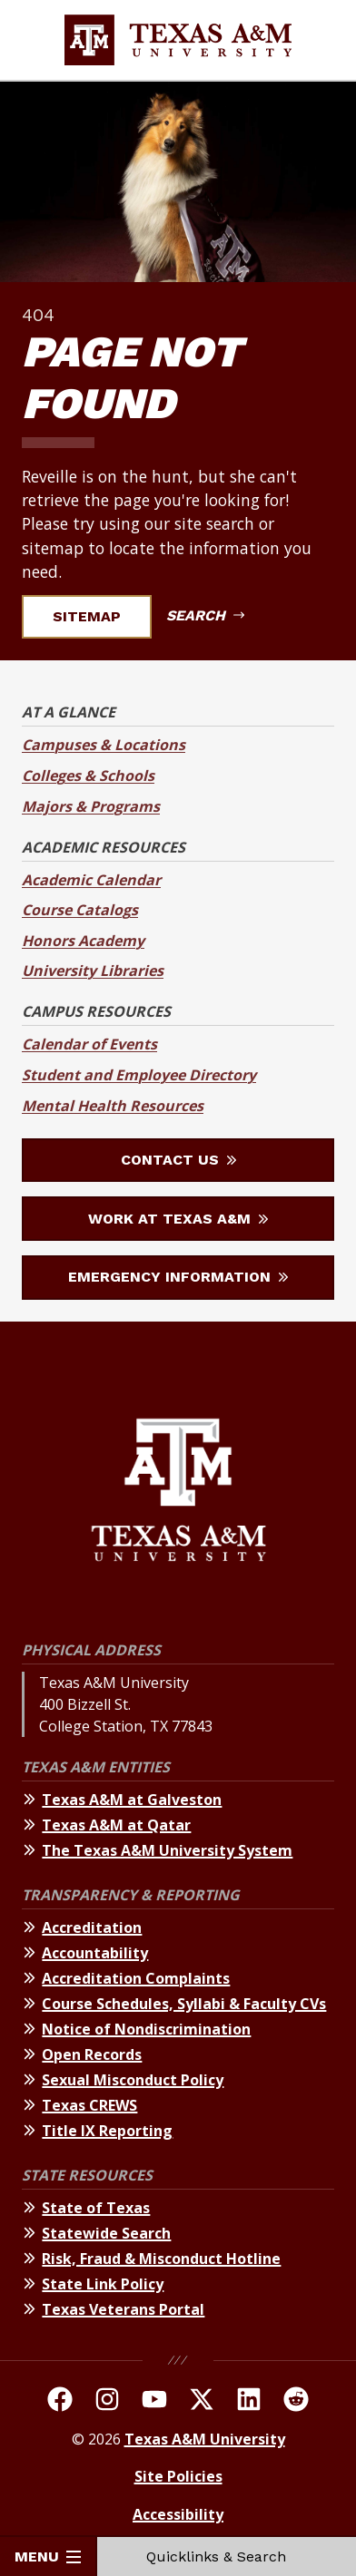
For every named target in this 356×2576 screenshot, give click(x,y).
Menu (48, 2556)
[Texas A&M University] (178, 1492)
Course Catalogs (80, 910)
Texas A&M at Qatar (116, 1825)
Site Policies (178, 2476)
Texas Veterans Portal (123, 2309)
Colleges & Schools (88, 775)
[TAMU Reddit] (296, 2402)
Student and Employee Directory (139, 1075)
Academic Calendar (91, 880)
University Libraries (92, 971)
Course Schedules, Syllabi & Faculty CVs (184, 2004)
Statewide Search (106, 2233)
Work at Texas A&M (178, 1218)
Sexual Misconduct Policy (132, 2080)
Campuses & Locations (103, 745)
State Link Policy (102, 2284)
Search (205, 615)
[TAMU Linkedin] (248, 2402)
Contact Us (178, 1159)
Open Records (92, 2054)
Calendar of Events (89, 1044)
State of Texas (96, 2208)
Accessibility (178, 2514)
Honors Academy (83, 941)
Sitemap (98, 616)
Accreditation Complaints (136, 1978)
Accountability (95, 1953)
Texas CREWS (89, 2105)
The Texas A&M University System (167, 1850)
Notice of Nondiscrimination (146, 2029)
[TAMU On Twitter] (201, 2402)
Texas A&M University (204, 2439)
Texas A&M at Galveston (132, 1800)
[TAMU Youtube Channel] (154, 2402)
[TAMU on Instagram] (107, 2402)
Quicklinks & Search (227, 2556)
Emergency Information (178, 1276)
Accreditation (92, 1927)
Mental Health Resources (112, 1106)
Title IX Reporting (107, 2131)
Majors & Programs (91, 806)
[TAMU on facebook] (60, 2402)
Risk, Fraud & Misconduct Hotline (161, 2259)
